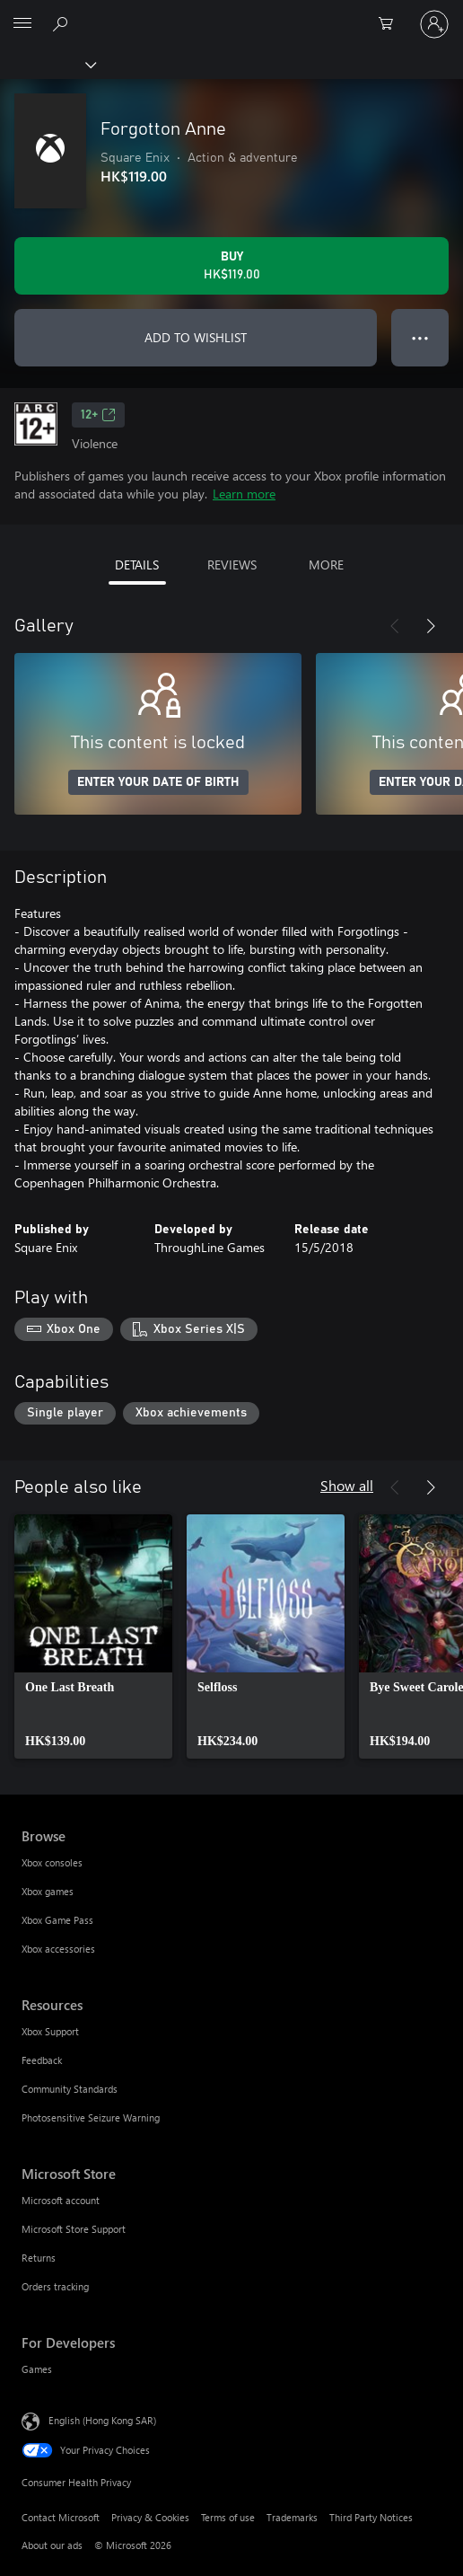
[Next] (431, 626)
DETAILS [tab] (137, 564)
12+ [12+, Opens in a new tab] (98, 415)
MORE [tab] (326, 564)
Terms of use (228, 2517)
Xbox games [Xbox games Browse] (48, 1891)
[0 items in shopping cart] (391, 24)
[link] (93, 1636)
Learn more (244, 493)
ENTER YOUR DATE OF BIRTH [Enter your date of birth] (158, 782)
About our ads (52, 2545)
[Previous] (395, 626)
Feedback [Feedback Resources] (42, 2060)
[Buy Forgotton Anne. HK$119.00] (231, 266)
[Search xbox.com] (63, 23)
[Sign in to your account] (434, 24)
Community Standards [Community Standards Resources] (70, 2089)
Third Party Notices (371, 2517)
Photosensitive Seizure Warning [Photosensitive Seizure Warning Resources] (91, 2117)
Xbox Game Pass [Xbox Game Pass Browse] (57, 1920)
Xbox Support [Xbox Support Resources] (50, 2031)
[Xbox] (47, 64)
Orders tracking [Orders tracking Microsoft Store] (55, 2286)
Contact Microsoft (61, 2517)
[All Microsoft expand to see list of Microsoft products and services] (22, 24)
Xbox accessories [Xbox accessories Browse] (58, 1948)
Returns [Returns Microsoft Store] (39, 2257)
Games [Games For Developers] (37, 2369)
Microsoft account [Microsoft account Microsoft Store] (61, 2200)
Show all (346, 1485)
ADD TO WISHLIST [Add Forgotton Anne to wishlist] (195, 337)
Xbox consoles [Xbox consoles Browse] (52, 1862)
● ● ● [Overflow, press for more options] (420, 337)
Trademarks (292, 2517)
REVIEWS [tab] (232, 564)
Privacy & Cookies (150, 2517)
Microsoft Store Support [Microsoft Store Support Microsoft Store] (74, 2229)
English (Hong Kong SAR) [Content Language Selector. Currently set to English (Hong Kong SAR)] (102, 2420)
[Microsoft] (231, 13)
